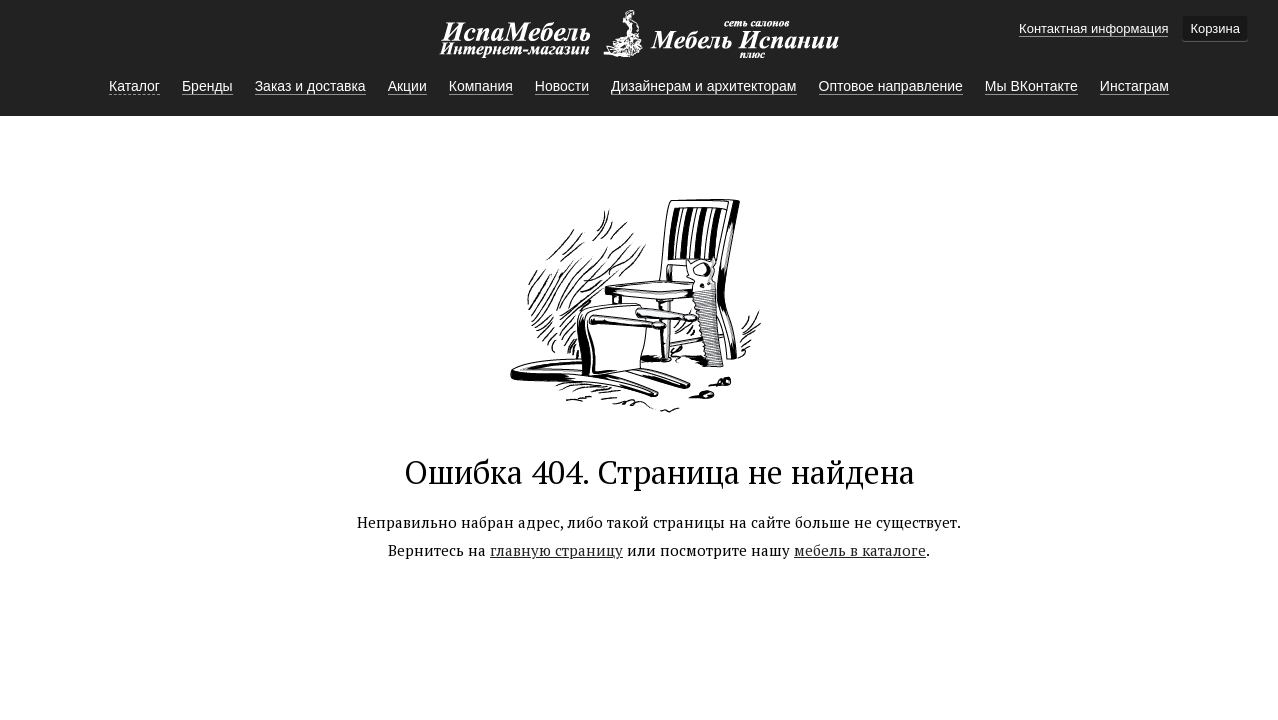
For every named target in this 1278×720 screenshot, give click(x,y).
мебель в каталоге (860, 550)
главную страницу (556, 550)
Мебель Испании (639, 44)
